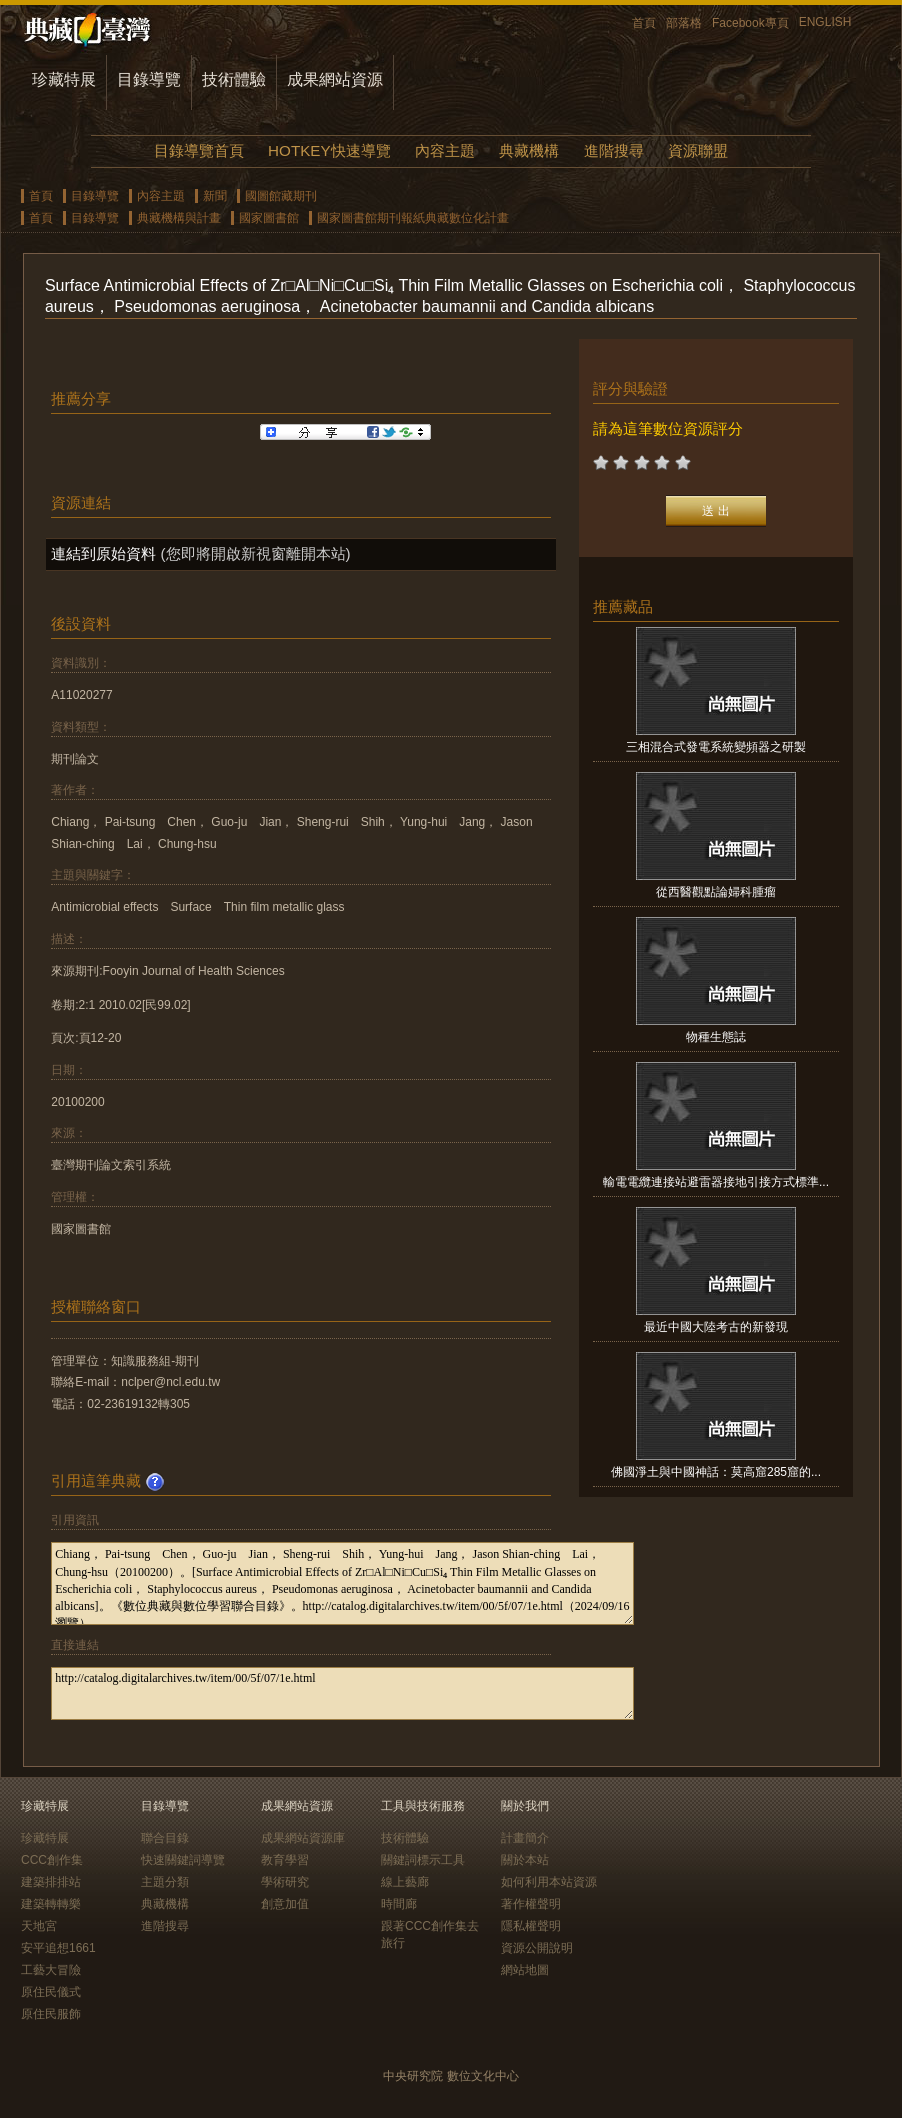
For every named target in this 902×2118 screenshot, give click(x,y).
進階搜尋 (614, 150)
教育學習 (285, 1860)
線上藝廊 (405, 1882)
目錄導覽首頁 (199, 150)
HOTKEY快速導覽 (329, 150)
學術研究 (285, 1882)
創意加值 (285, 1904)
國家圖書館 (269, 218)
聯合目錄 (165, 1838)
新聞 (215, 196)
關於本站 (525, 1860)
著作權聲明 (531, 1904)
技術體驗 (234, 79)
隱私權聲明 (531, 1926)
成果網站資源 (335, 79)
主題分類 (165, 1882)
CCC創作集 (52, 1860)
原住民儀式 (51, 1992)
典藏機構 (529, 150)
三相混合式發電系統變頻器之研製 (716, 747)
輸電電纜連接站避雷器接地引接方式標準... (716, 1182)
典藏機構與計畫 (179, 218)
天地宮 (39, 1926)
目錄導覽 (149, 79)
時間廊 (399, 1904)
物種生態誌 (716, 1037)
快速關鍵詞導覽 (183, 1860)
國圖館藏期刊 (281, 196)
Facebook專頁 (750, 23)
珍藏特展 (64, 79)
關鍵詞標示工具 (423, 1860)
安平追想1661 (58, 1948)
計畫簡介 (525, 1838)
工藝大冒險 (51, 1970)
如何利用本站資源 (549, 1882)
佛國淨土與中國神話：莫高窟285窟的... (716, 1472)
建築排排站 (51, 1882)
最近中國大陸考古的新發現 (716, 1327)
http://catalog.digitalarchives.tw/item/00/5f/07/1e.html (342, 1693)
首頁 (644, 23)
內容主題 (445, 150)
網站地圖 (525, 1970)
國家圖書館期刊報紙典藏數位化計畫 (413, 218)
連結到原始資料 (103, 553)
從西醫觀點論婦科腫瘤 (716, 892)
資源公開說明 (537, 1948)
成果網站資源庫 (303, 1838)
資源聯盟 (698, 150)
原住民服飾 (51, 2014)
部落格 (684, 23)
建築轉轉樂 (51, 1904)
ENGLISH (825, 22)
